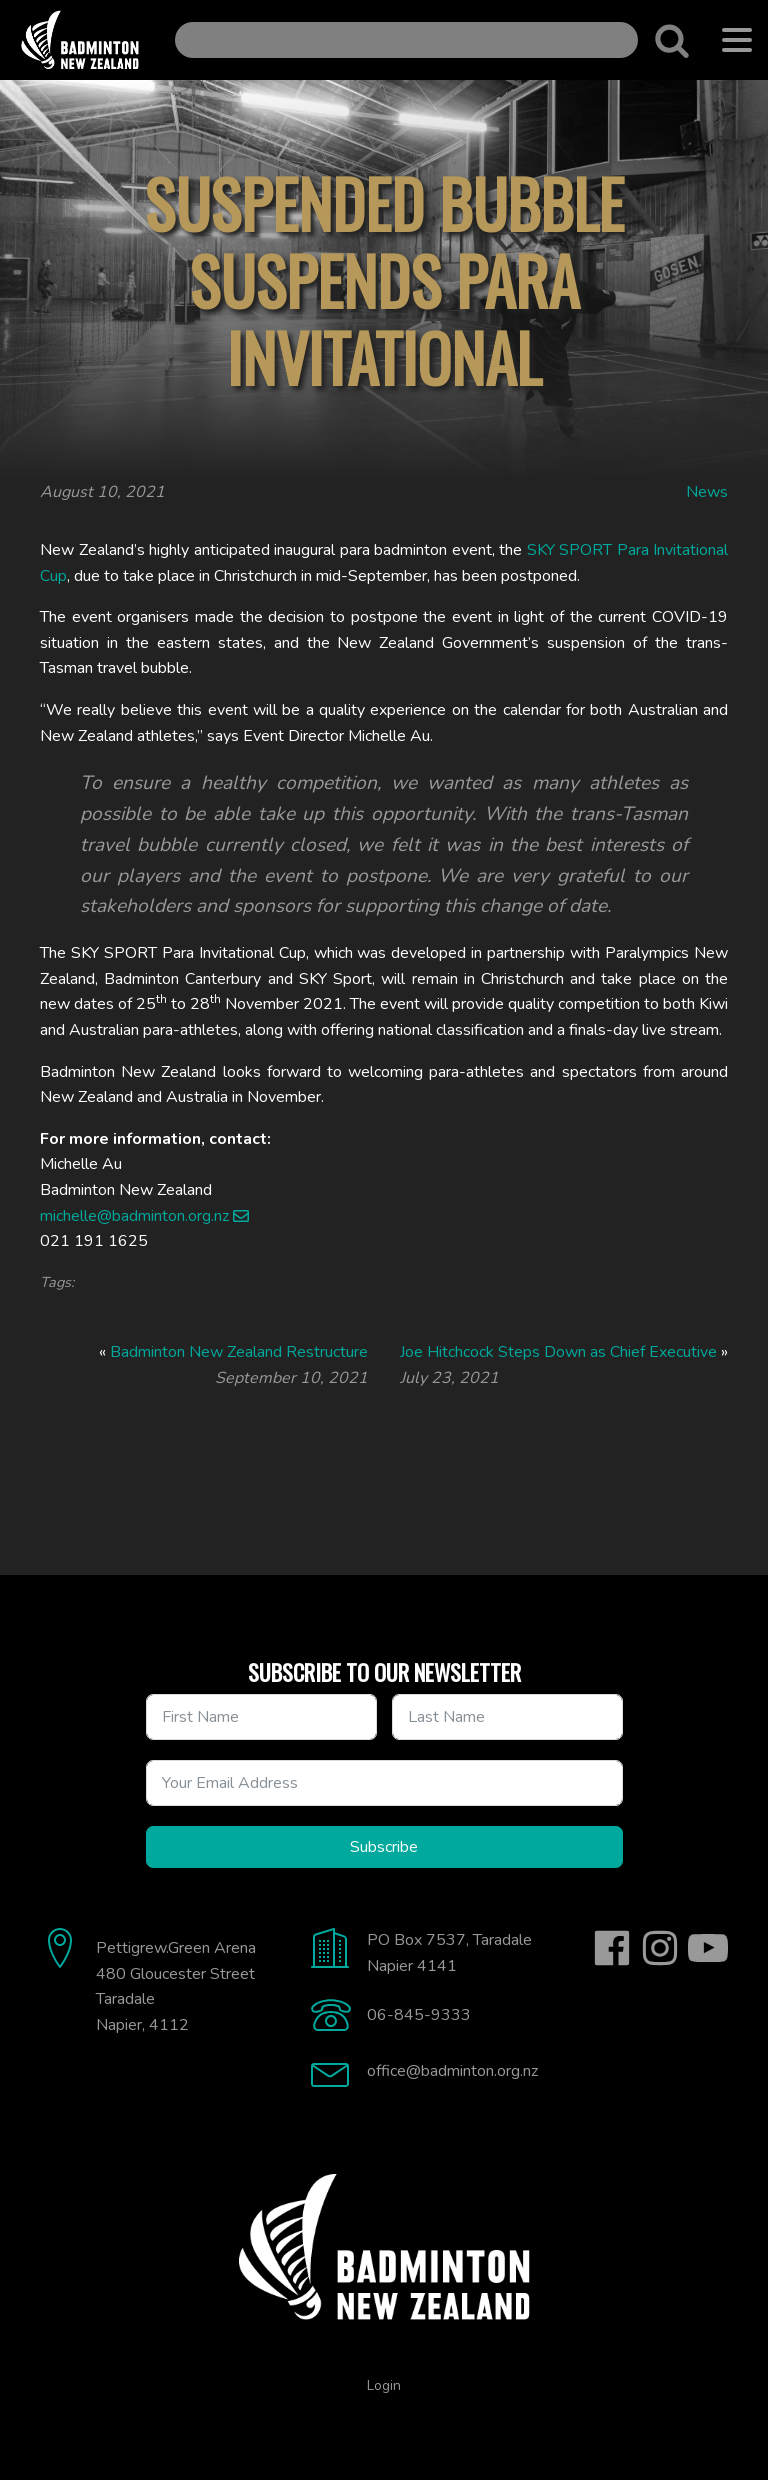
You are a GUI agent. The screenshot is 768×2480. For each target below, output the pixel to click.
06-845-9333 (419, 2015)
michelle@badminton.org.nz (134, 1216)
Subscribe (384, 1847)
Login (384, 2385)
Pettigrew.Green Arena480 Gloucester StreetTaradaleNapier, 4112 (176, 1986)
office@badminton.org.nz (452, 2071)
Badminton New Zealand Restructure (239, 1352)
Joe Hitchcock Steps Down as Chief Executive (558, 1352)
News (707, 492)
